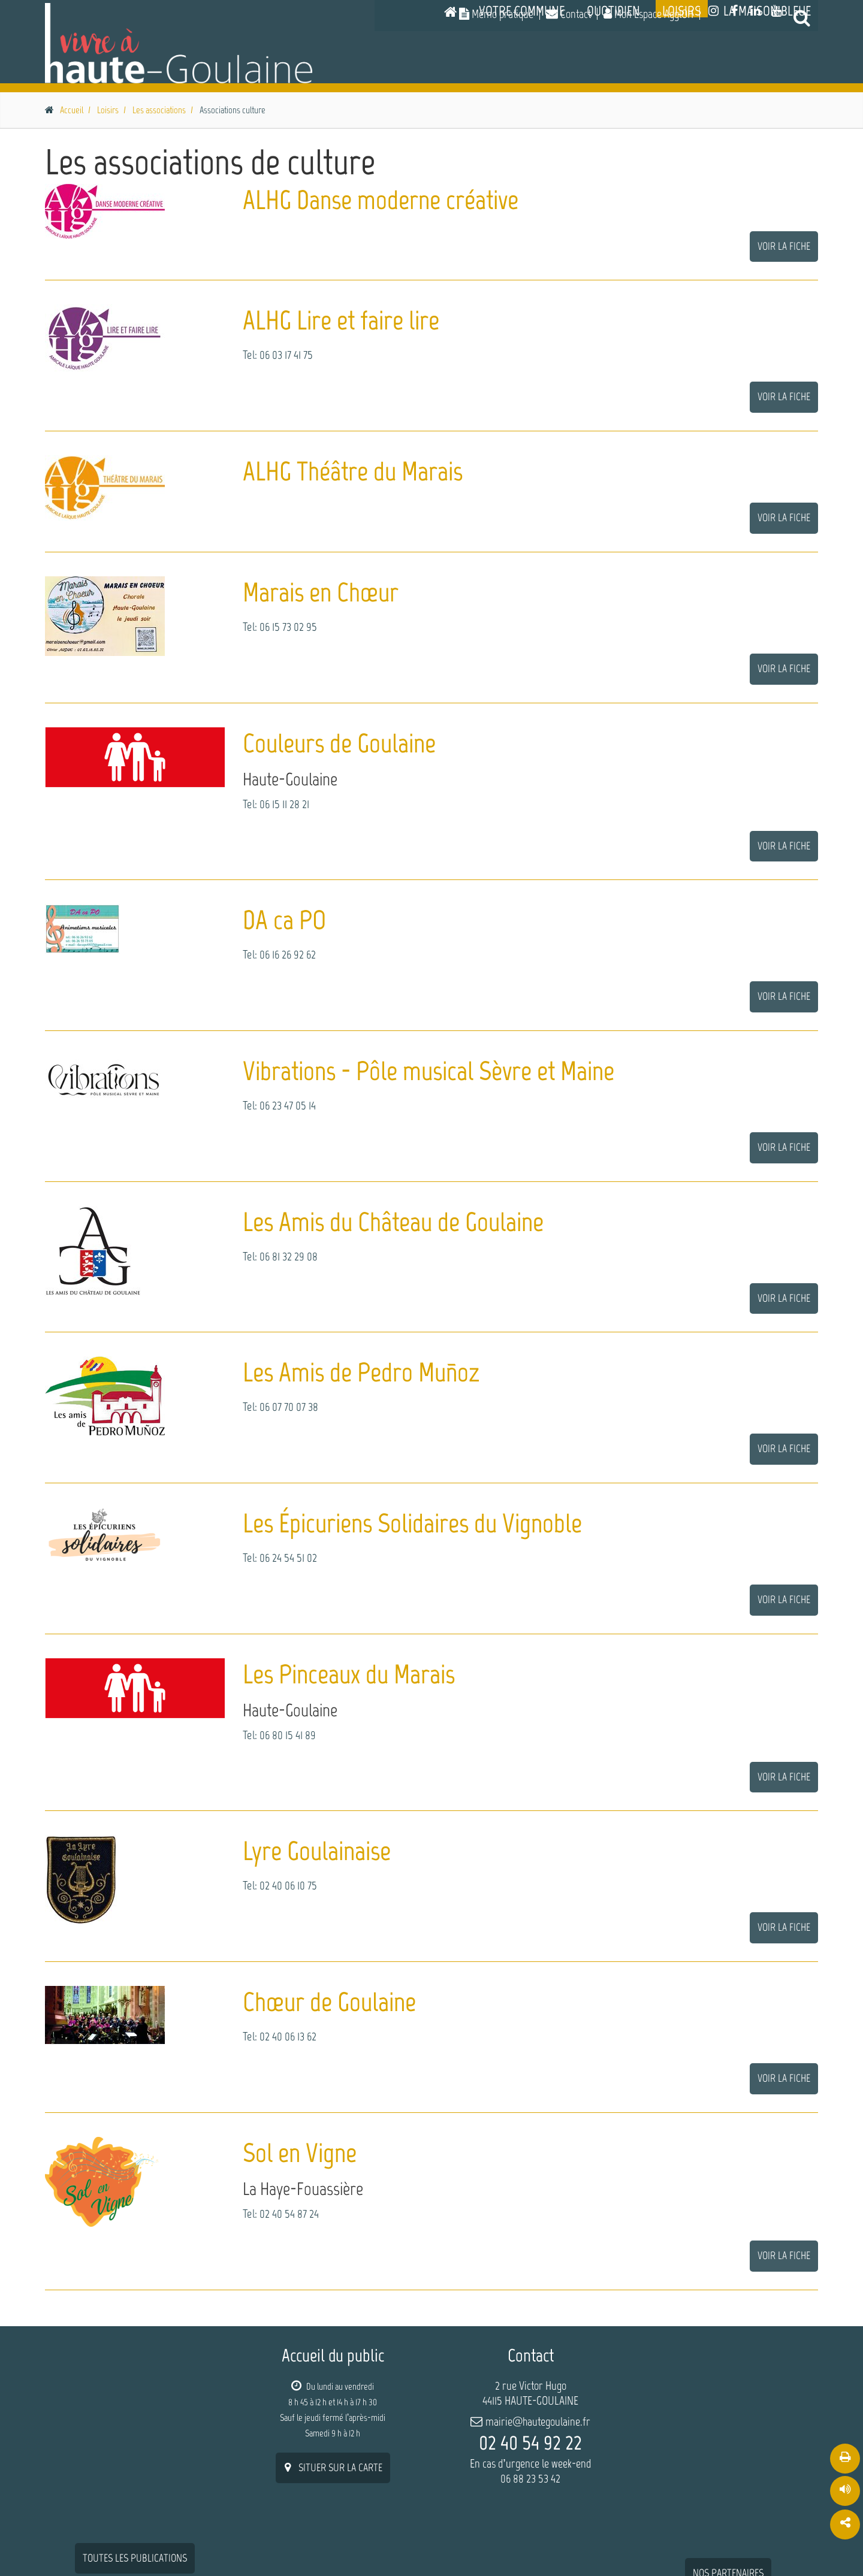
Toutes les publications (135, 2373)
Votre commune (522, 74)
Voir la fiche (784, 244)
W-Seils (124, 2545)
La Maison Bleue (767, 74)
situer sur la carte (332, 2465)
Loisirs (681, 74)
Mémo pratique (496, 14)
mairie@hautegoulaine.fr (537, 2419)
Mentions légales (735, 2543)
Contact (568, 14)
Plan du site (664, 2543)
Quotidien (613, 74)
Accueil (71, 108)
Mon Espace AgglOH (648, 14)
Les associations (159, 108)
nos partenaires (728, 2388)
